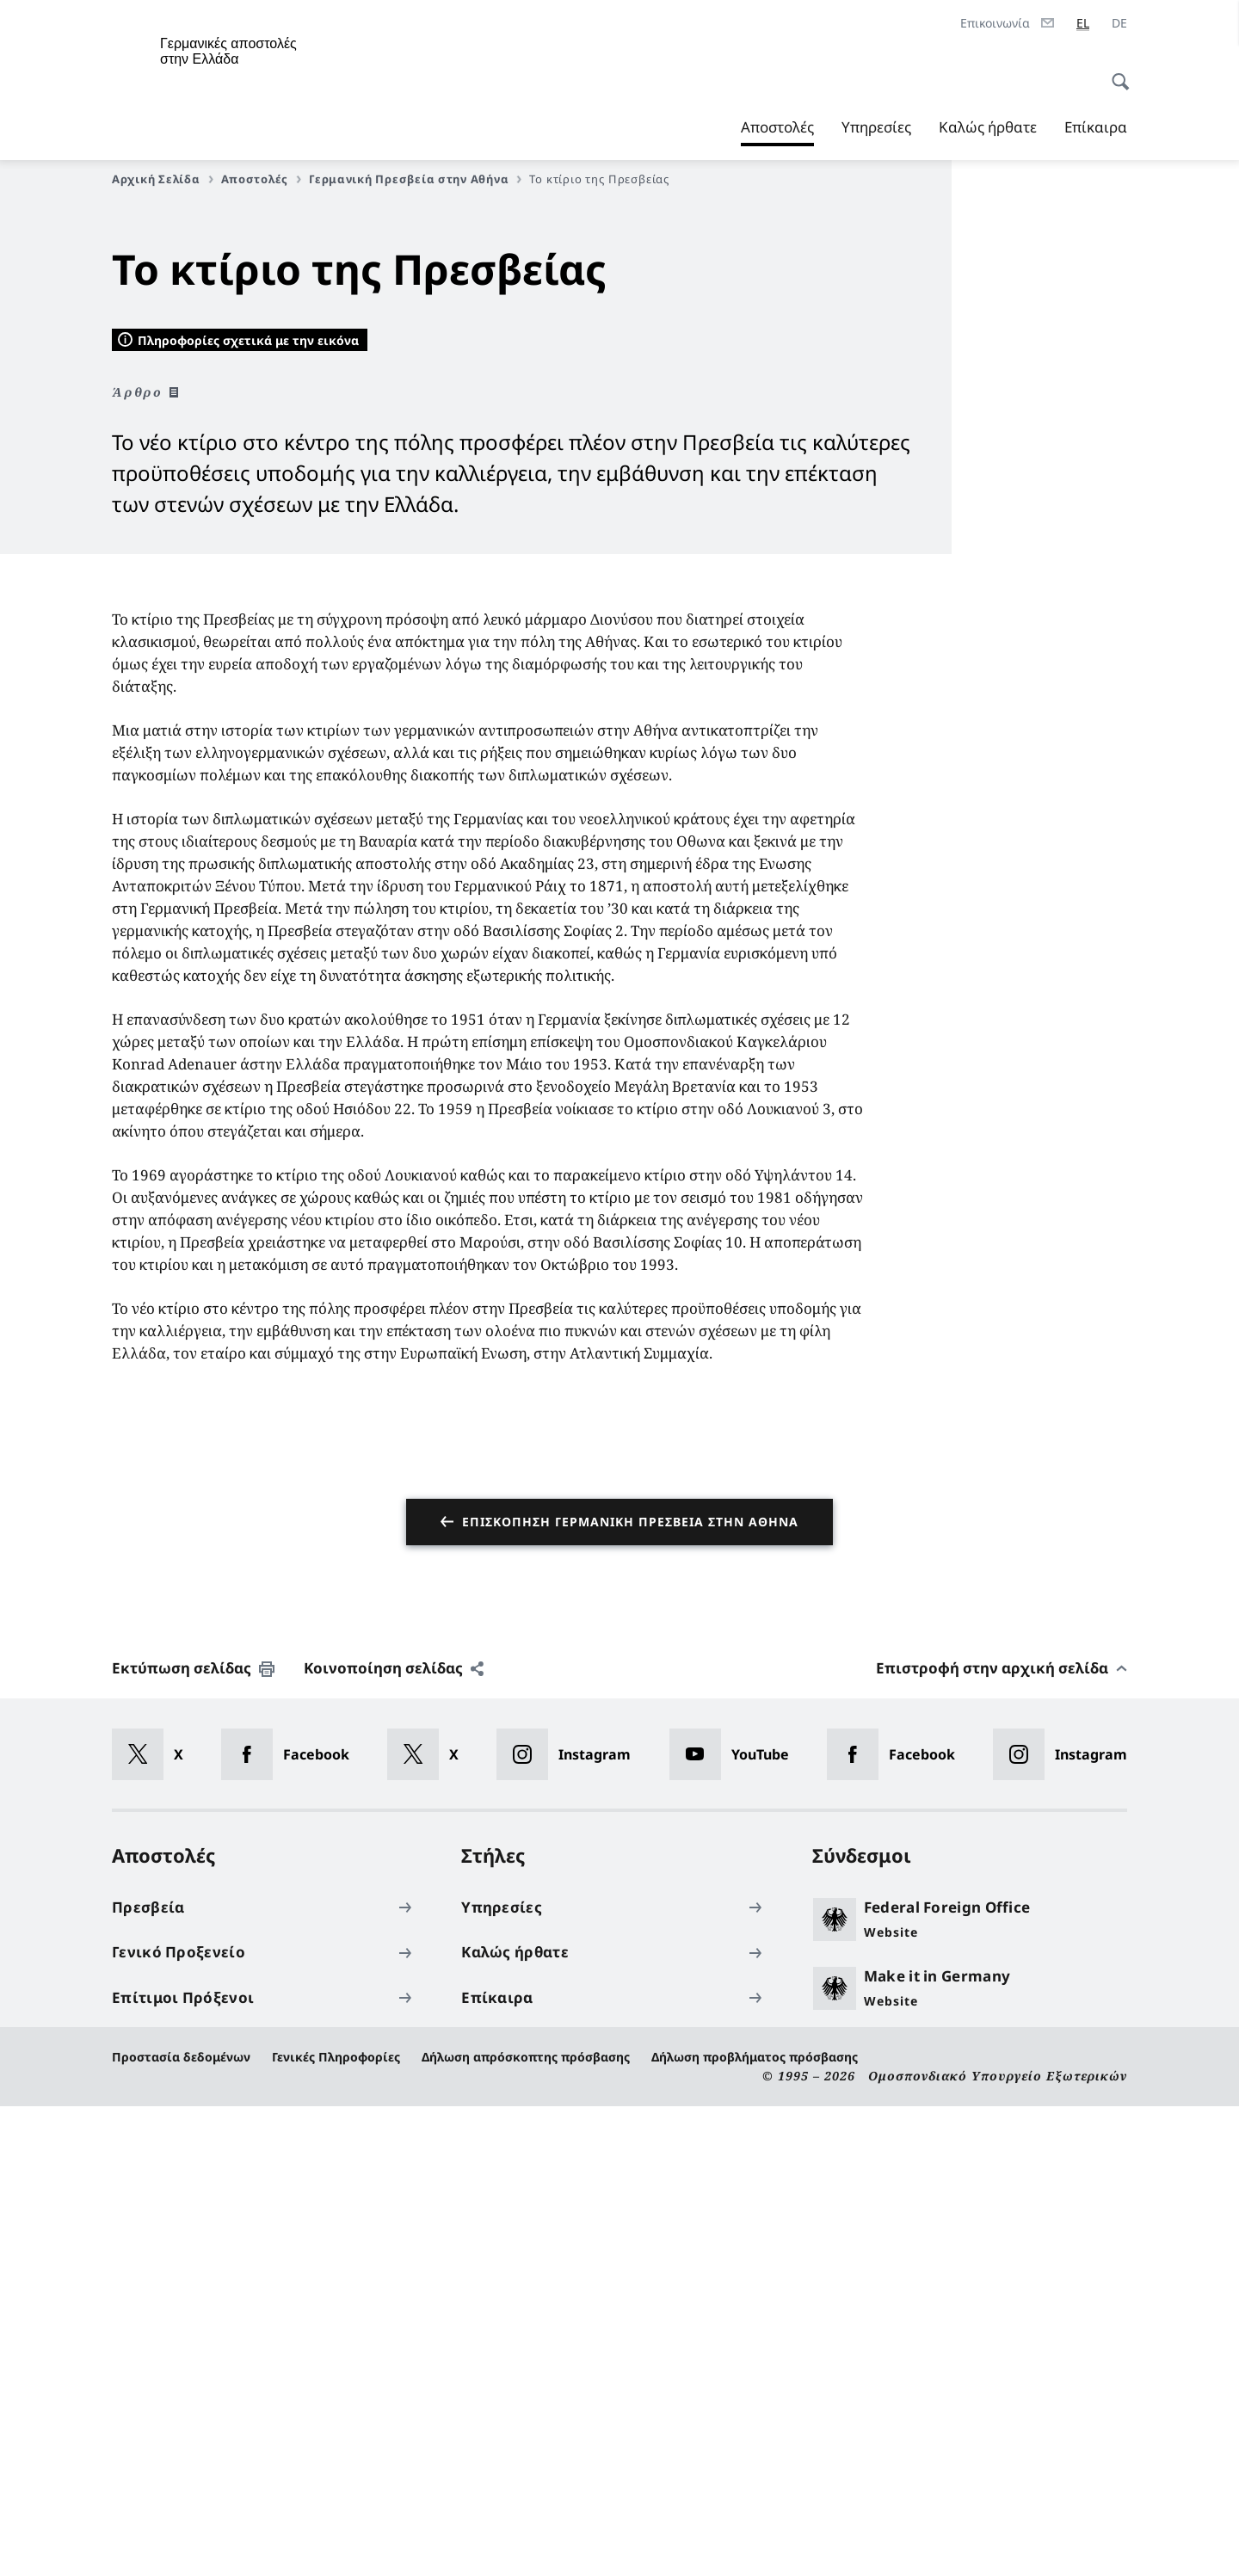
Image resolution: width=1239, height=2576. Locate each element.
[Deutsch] (1119, 23)
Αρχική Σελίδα (162, 179)
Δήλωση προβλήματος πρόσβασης (754, 2526)
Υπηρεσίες (876, 127)
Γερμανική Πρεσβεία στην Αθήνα (415, 179)
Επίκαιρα (1095, 127)
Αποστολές (777, 127)
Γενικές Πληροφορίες (336, 2526)
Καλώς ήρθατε (988, 127)
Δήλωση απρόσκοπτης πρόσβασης (526, 2526)
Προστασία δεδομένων (181, 2526)
